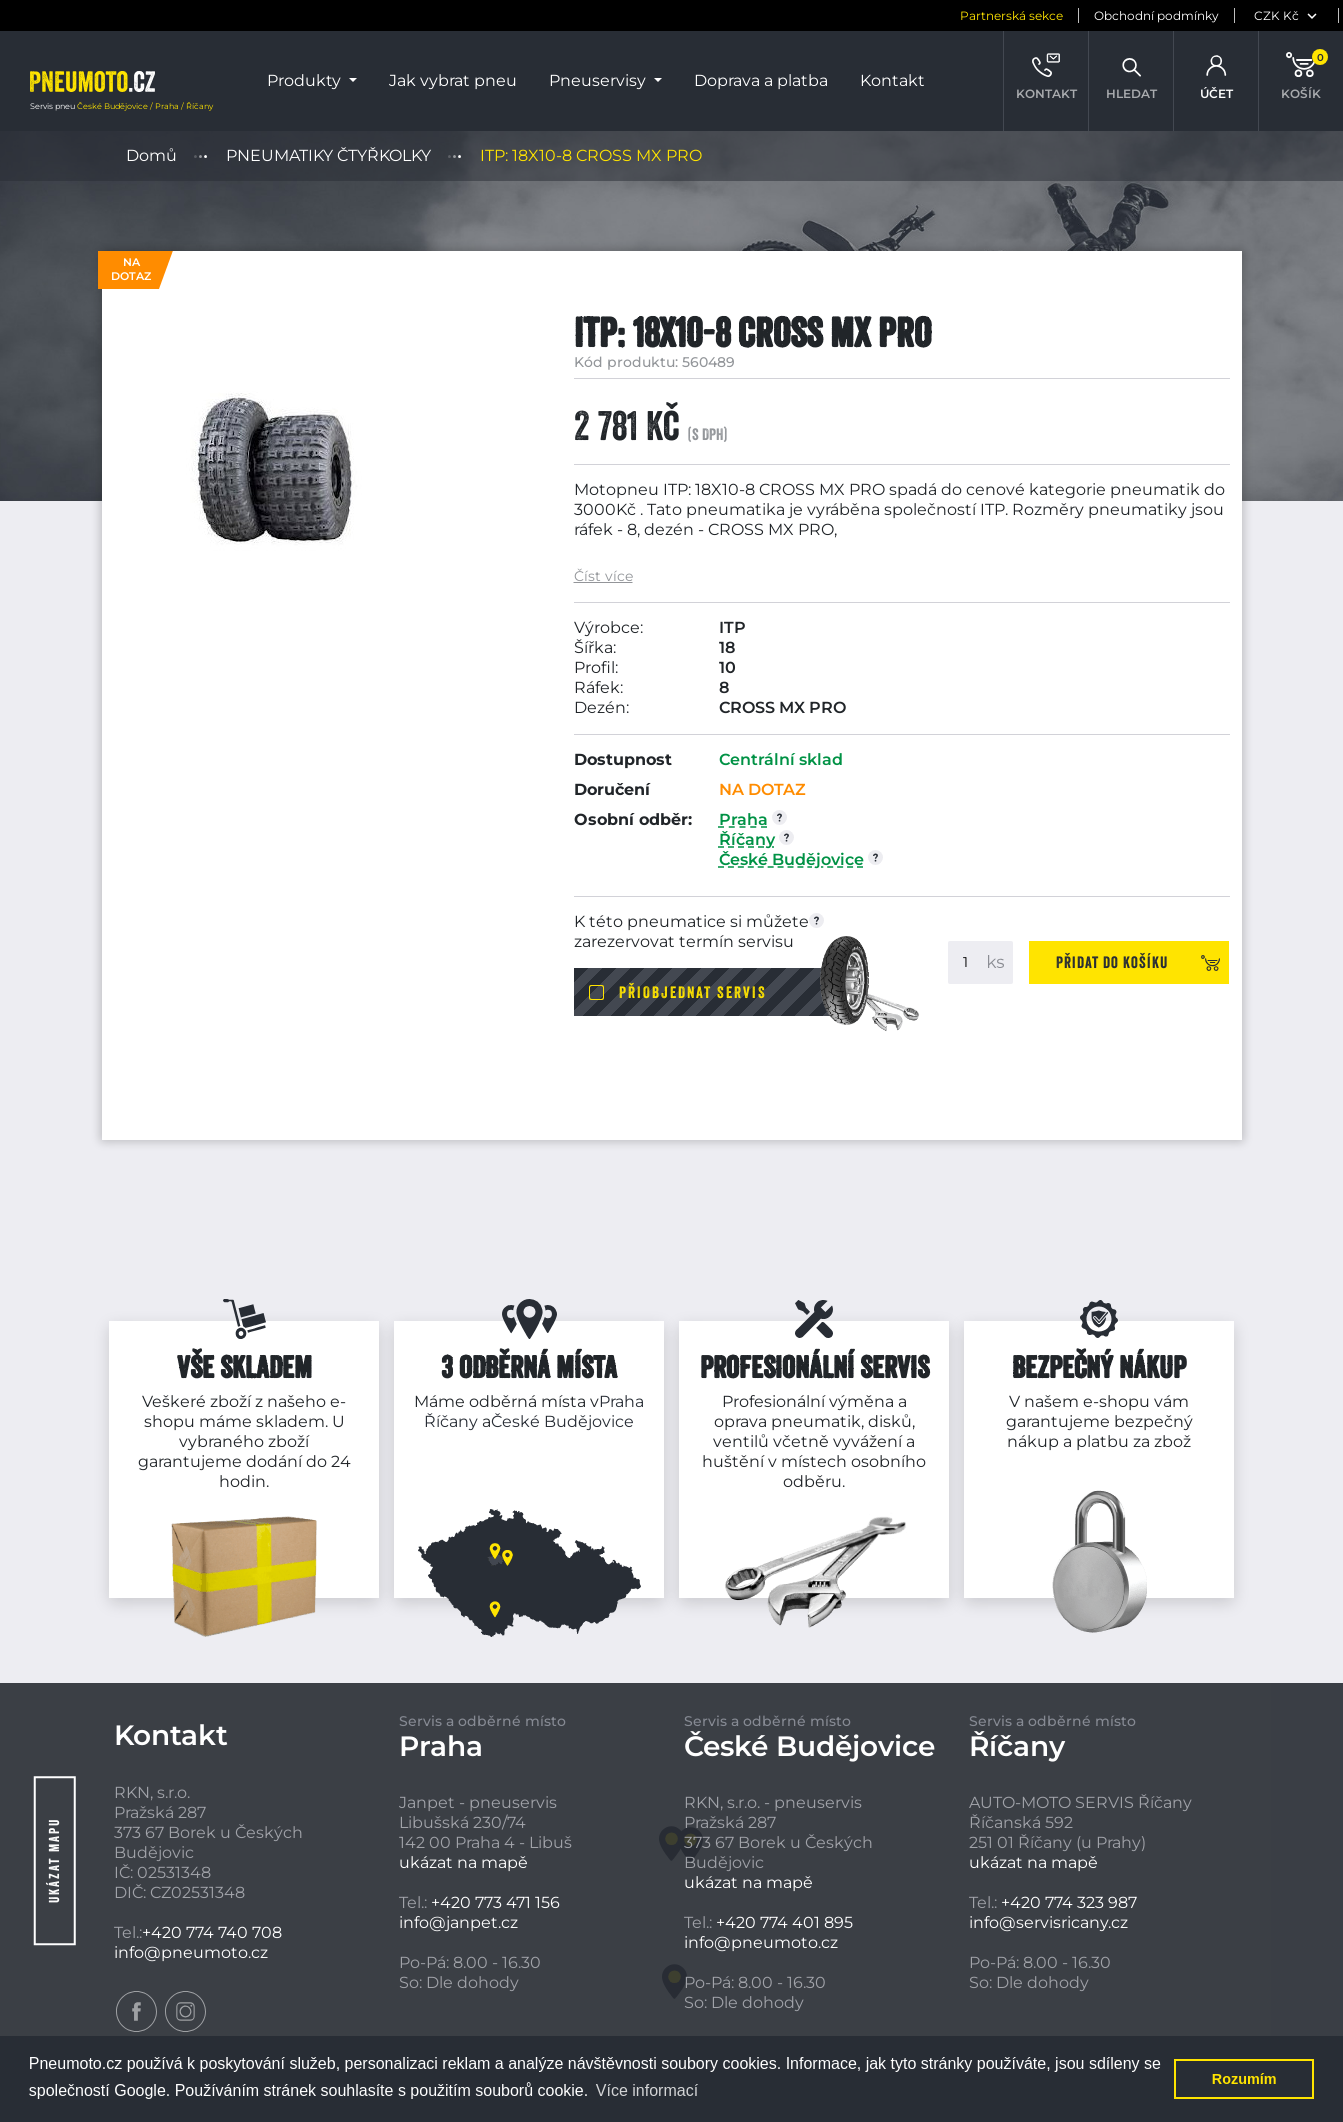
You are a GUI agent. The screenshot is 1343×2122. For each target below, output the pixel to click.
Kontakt (892, 80)
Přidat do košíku (1112, 962)
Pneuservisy (599, 80)
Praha (621, 1401)
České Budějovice (562, 1421)
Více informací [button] (647, 2090)
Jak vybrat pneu (453, 80)
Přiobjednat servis (693, 992)
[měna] (1199, 15)
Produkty (306, 80)
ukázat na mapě (463, 1862)
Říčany (451, 1421)
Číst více (603, 576)
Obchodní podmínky (1067, 15)
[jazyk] (1298, 15)
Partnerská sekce (922, 15)
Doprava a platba (761, 80)
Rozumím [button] (1244, 2079)
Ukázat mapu (54, 1860)
